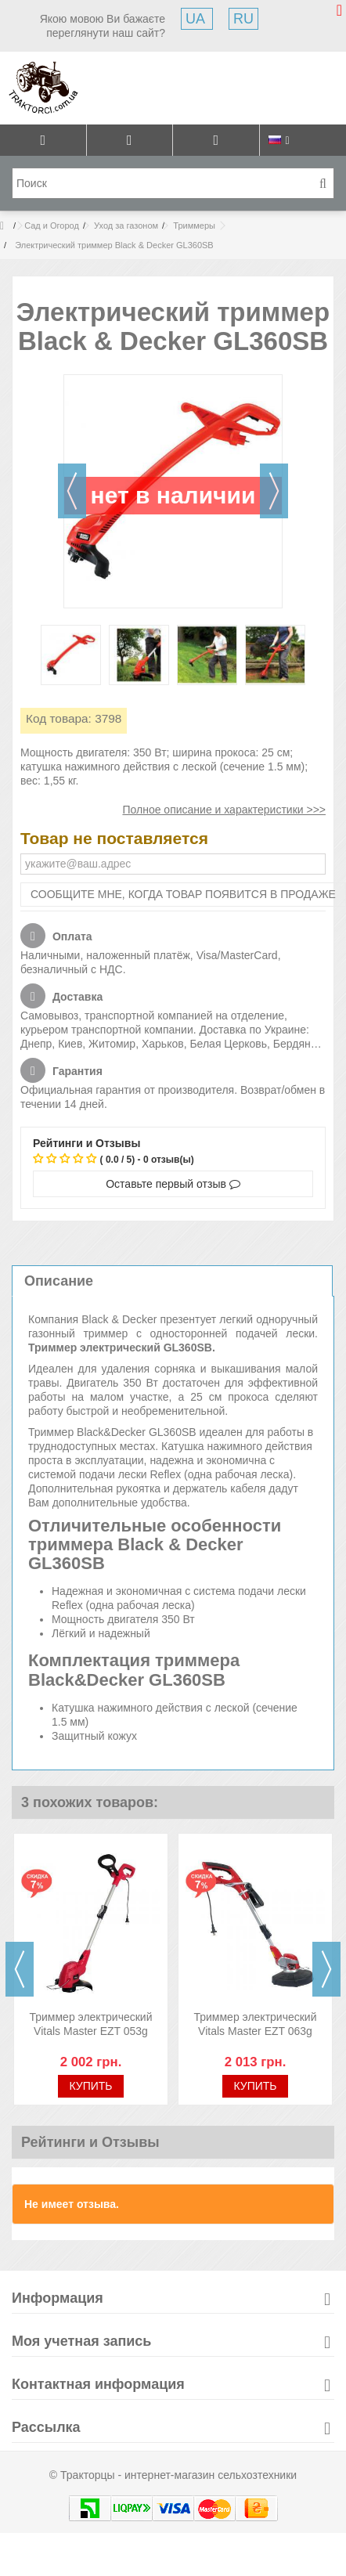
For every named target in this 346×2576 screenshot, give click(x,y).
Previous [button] (19, 1969)
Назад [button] (72, 491)
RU (243, 19)
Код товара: (59, 718)
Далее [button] (274, 491)
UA (197, 19)
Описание (58, 1281)
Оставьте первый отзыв (173, 1184)
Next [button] (326, 1969)
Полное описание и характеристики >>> (224, 809)
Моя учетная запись (81, 2341)
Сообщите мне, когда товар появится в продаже (183, 894)
